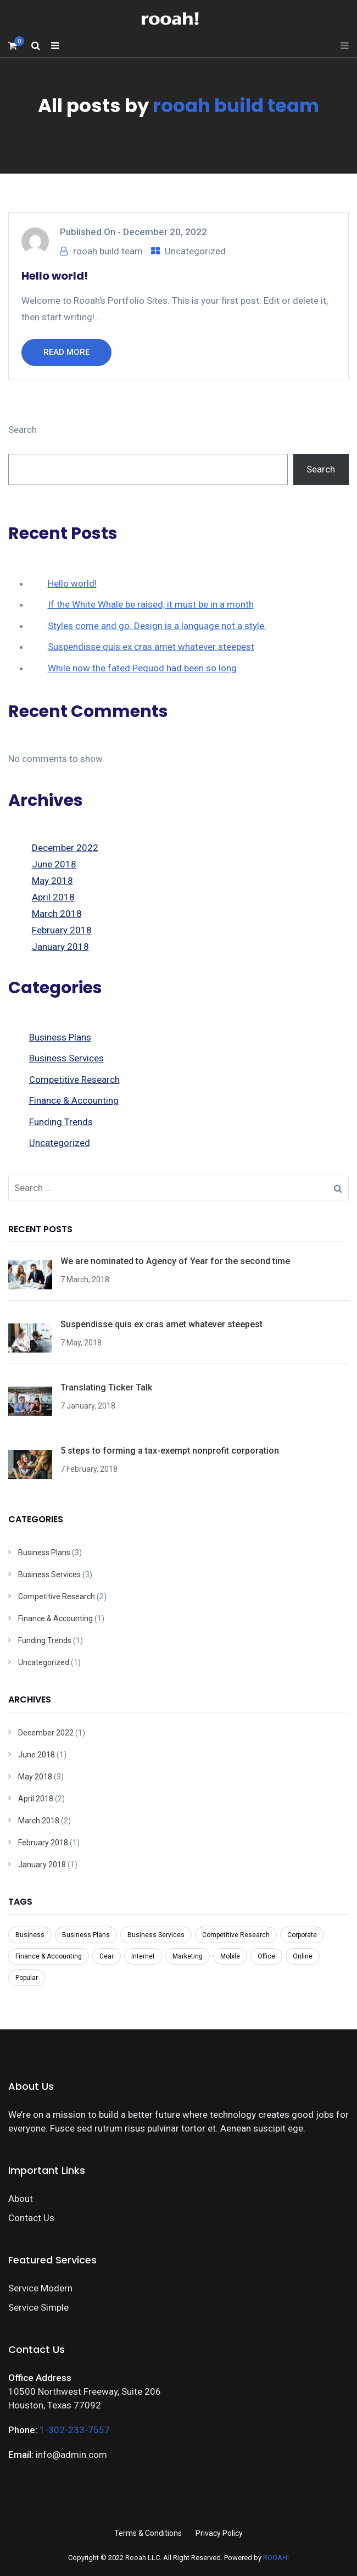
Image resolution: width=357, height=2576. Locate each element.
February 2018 (62, 930)
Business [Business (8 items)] (29, 1935)
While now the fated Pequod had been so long (142, 668)
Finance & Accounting (74, 1100)
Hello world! (54, 275)
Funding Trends (61, 1121)
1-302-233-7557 (75, 2429)
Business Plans (60, 1037)
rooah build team (236, 105)
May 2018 (52, 880)
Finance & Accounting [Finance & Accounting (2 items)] (48, 1956)
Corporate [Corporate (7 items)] (302, 1935)
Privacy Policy (219, 2533)
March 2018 (57, 913)
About (20, 2198)
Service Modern (40, 2288)
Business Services (66, 1058)
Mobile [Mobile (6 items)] (230, 1956)
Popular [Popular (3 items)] (26, 1978)
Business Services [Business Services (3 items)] (156, 1935)
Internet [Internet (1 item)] (143, 1956)
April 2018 (53, 897)
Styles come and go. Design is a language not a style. (157, 625)
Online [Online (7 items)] (303, 1956)
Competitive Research (74, 1079)
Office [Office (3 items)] (266, 1956)
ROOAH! (276, 2557)
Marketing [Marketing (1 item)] (187, 1956)
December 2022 (65, 847)
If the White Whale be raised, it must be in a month (151, 604)
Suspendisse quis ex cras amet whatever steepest (151, 646)
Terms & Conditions (148, 2533)
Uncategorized (195, 251)
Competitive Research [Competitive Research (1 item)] (236, 1935)
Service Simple (38, 2307)
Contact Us (31, 2217)
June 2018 (54, 864)
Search (22, 429)
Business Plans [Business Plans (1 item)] (86, 1935)
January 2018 (60, 946)
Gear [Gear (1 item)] (106, 1956)
